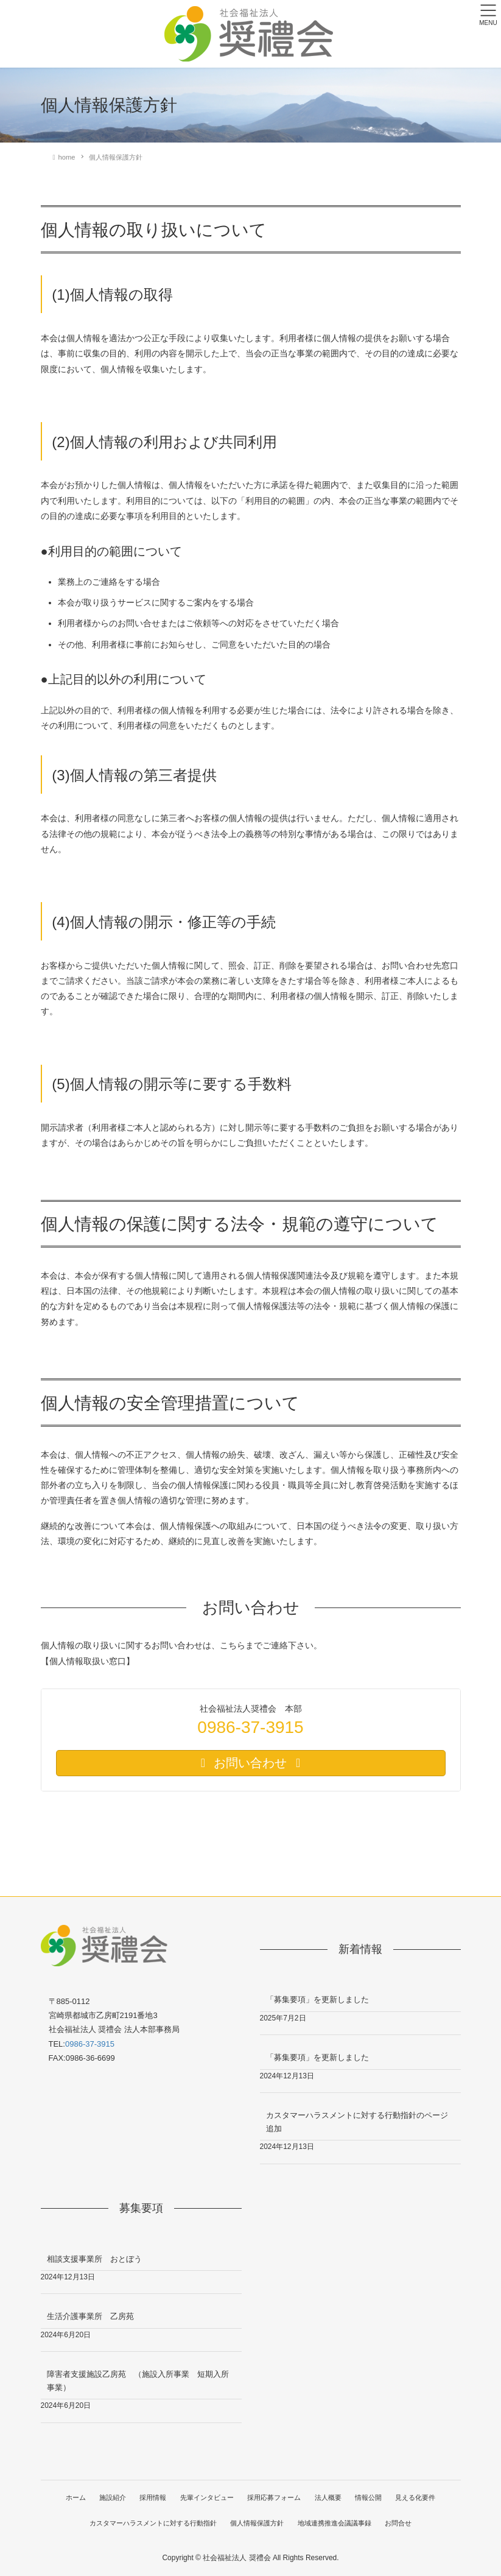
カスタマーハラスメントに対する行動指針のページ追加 (357, 2122)
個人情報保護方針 (257, 2523)
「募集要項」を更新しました (317, 1999)
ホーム (73, 2497)
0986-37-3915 (89, 2043)
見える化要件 (418, 2497)
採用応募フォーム (274, 2497)
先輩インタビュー (207, 2497)
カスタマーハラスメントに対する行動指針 (151, 2523)
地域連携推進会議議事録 (334, 2523)
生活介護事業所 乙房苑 (90, 2316)
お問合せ (399, 2523)
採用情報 (152, 2497)
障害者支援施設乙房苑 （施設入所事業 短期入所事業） (138, 2380)
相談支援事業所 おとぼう (94, 2259)
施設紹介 (111, 2497)
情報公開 (370, 2497)
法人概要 (329, 2497)
